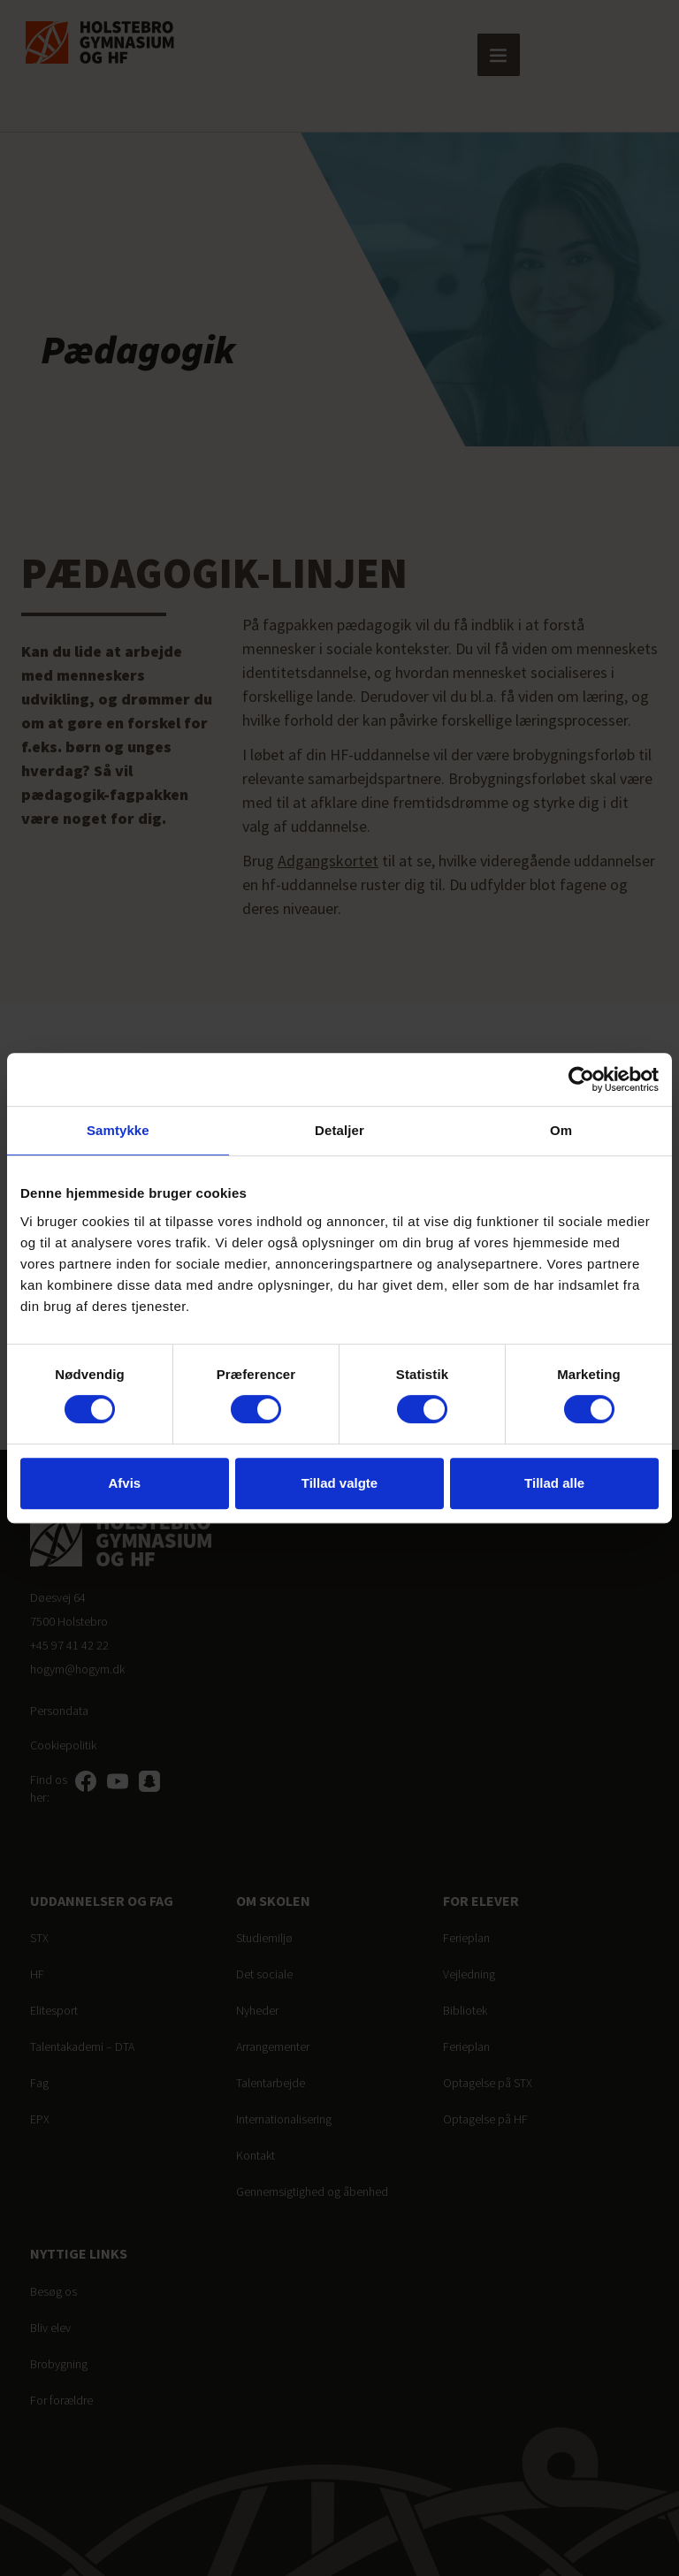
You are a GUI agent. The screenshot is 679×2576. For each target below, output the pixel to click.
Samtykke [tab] (118, 1130)
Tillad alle (554, 1482)
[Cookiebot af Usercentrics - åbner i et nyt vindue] (581, 1079)
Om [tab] (561, 1130)
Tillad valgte (339, 1482)
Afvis (124, 1482)
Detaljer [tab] (339, 1130)
